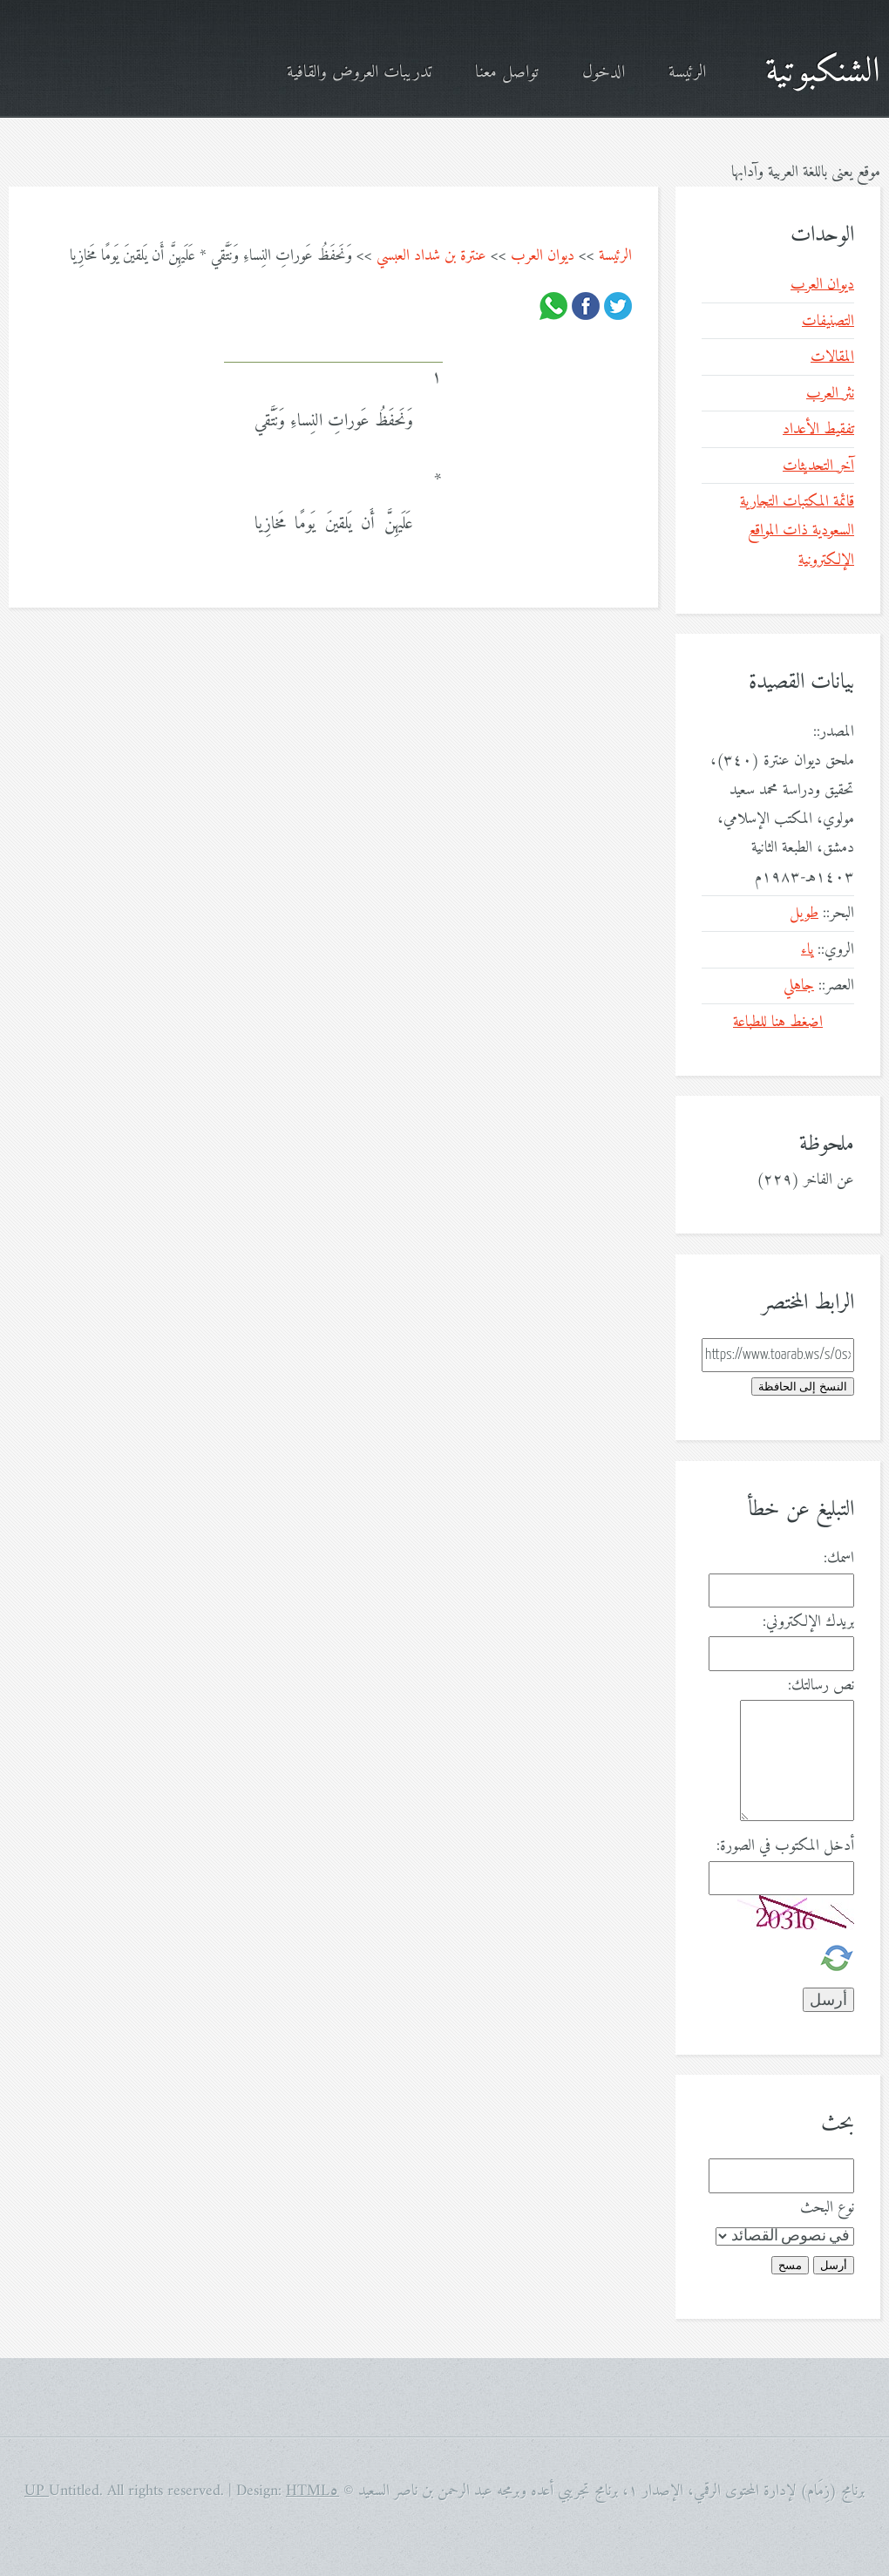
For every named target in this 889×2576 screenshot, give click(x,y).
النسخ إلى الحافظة (802, 1386)
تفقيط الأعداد (818, 429)
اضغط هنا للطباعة (778, 1022)
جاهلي (799, 985)
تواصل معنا (507, 72)
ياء (807, 949)
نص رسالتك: (821, 1685)
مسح (790, 2265)
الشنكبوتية (822, 72)
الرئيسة (687, 72)
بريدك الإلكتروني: (808, 1621)
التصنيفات (828, 321)
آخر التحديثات (818, 465)
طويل (804, 913)
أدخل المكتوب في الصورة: (785, 1845)
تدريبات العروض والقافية (359, 72)
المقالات (832, 356)
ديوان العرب (542, 255)
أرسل (833, 2265)
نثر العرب (830, 393)
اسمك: (839, 1558)
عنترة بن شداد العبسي (431, 255)
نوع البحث (827, 2207)
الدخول (603, 72)
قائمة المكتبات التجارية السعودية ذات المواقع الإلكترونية (797, 531)
